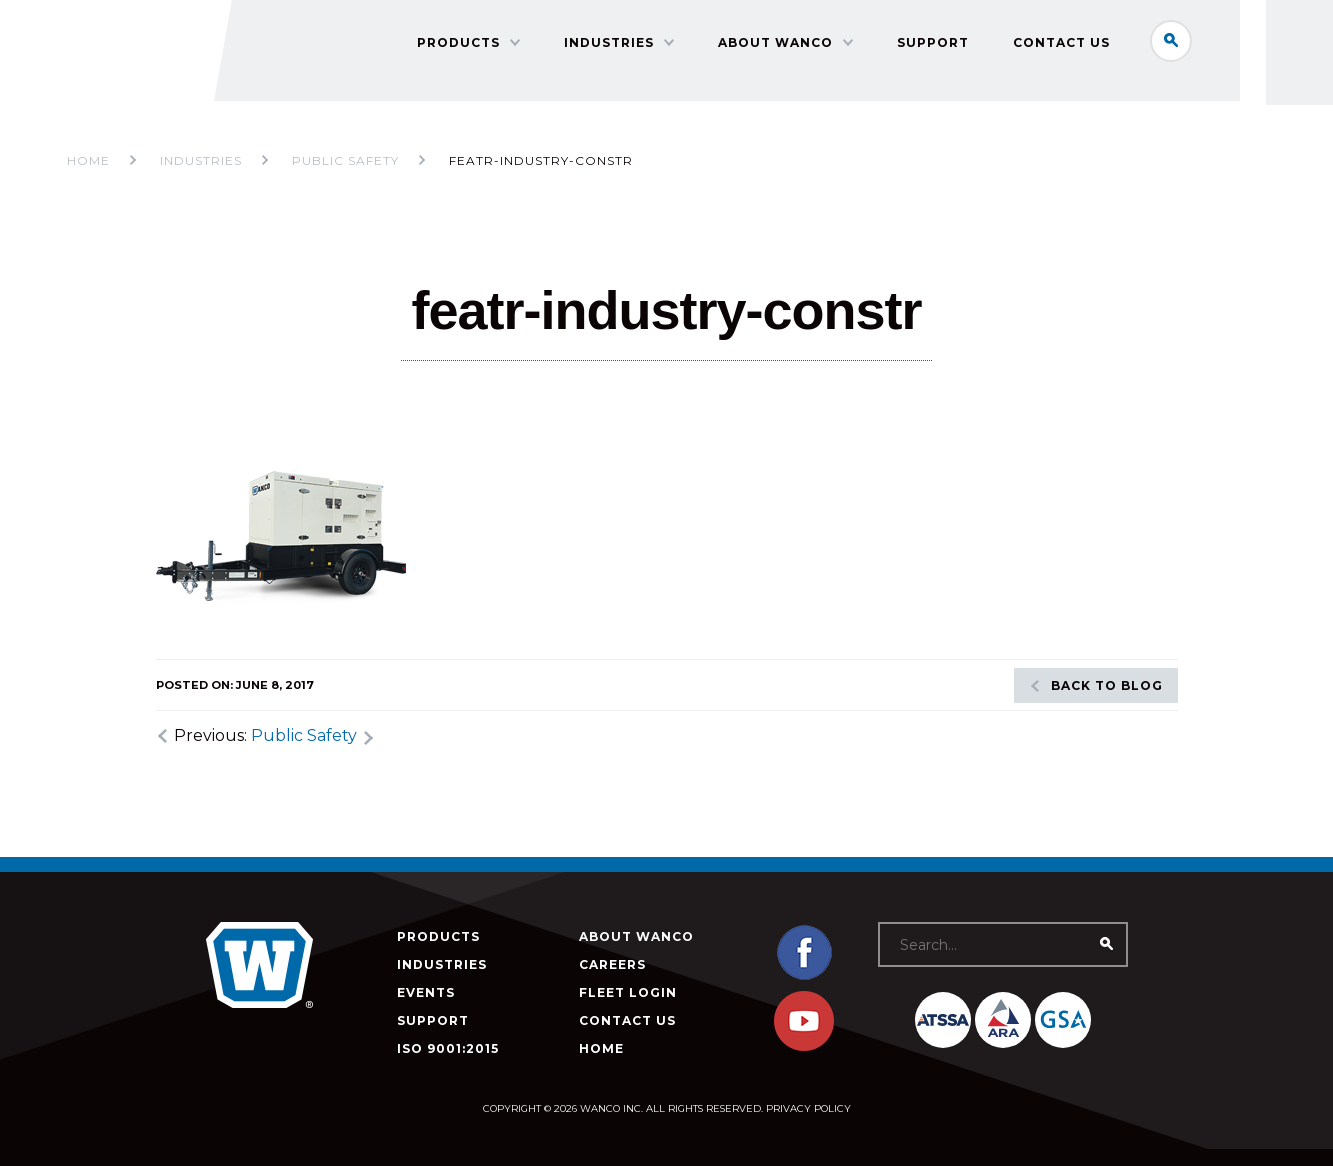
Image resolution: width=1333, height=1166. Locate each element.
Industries (665, 85)
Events (426, 992)
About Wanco (831, 85)
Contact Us (1117, 85)
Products (514, 85)
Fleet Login (628, 992)
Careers (612, 964)
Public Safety (304, 735)
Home (88, 160)
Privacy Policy (808, 1108)
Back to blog (1107, 685)
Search (1185, 44)
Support (989, 85)
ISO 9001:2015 (448, 1048)
